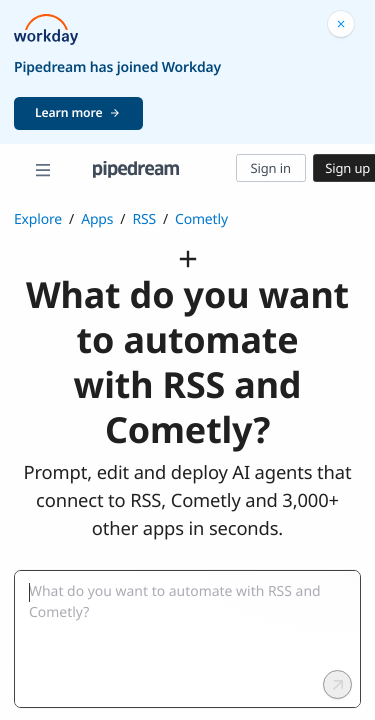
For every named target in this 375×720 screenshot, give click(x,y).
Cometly (201, 219)
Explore (38, 219)
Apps (97, 219)
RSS (144, 219)
